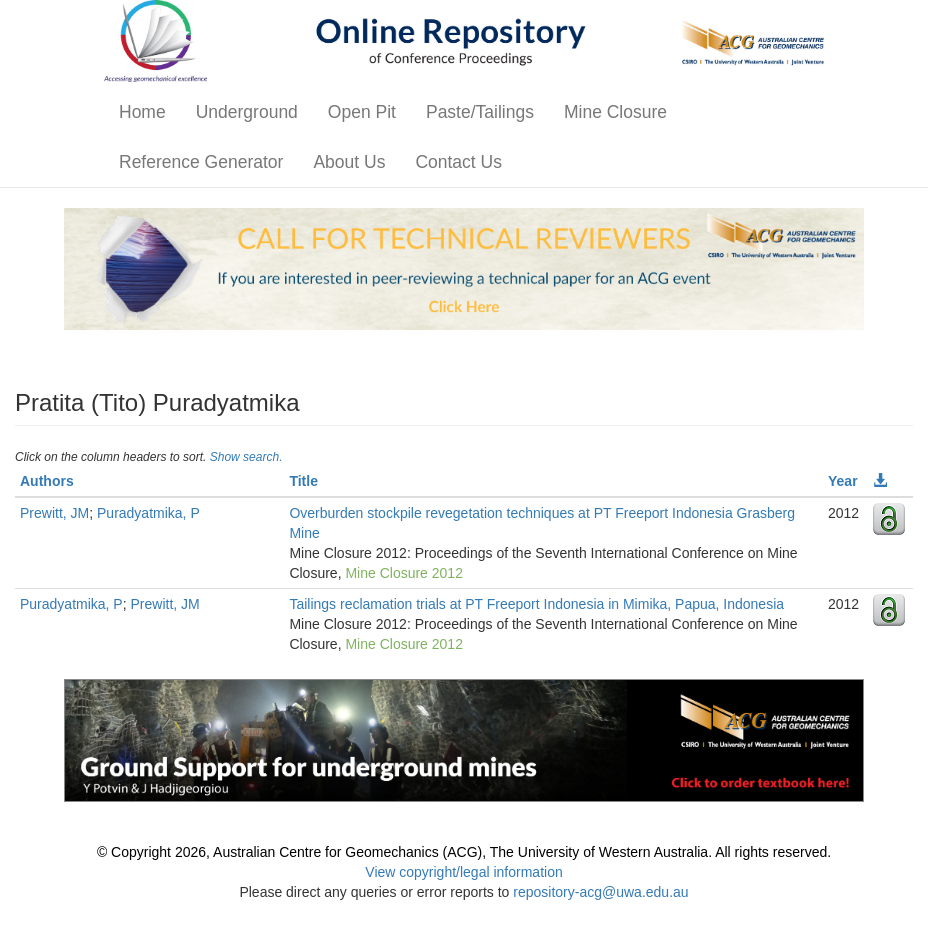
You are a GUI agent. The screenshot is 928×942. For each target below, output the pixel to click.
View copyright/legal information (463, 872)
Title (303, 481)
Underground (247, 112)
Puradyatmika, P (148, 513)
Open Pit (362, 112)
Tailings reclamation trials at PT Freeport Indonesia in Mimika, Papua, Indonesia (536, 604)
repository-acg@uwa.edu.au (600, 892)
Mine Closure (615, 112)
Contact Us (458, 162)
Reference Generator (201, 162)
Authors (47, 481)
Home (142, 112)
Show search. (246, 457)
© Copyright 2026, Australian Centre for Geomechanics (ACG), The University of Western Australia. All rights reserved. (464, 852)
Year (843, 481)
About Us (349, 162)
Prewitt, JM (54, 513)
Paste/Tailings (480, 112)
